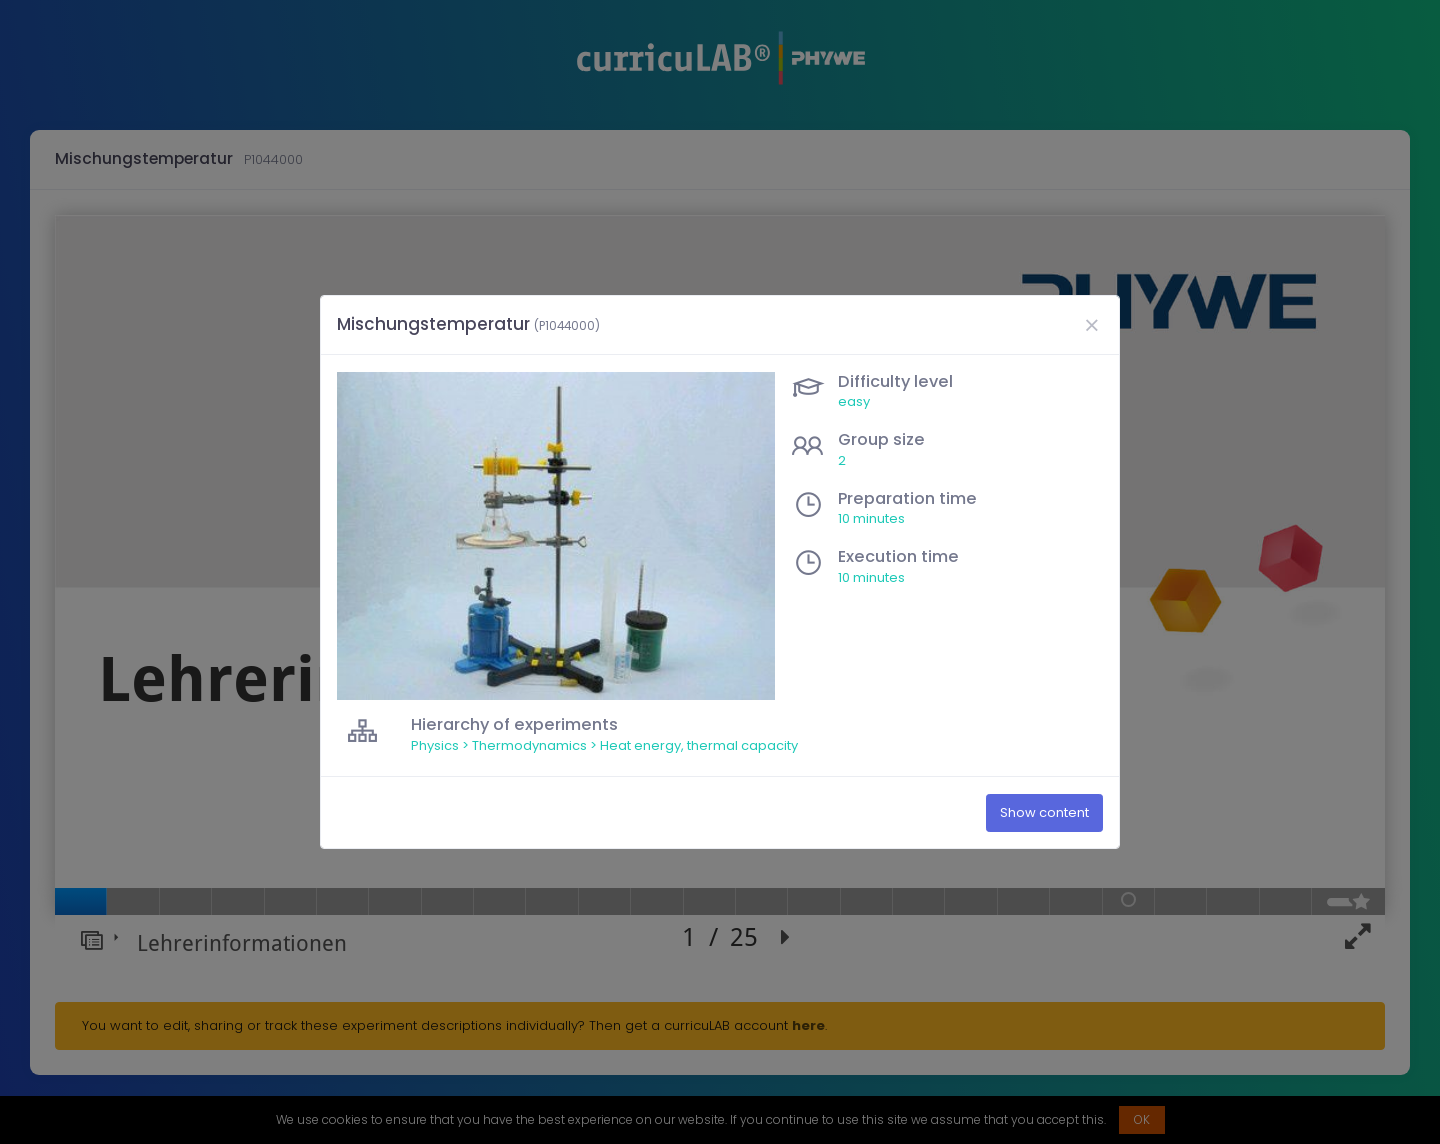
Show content (1044, 812)
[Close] (1091, 325)
